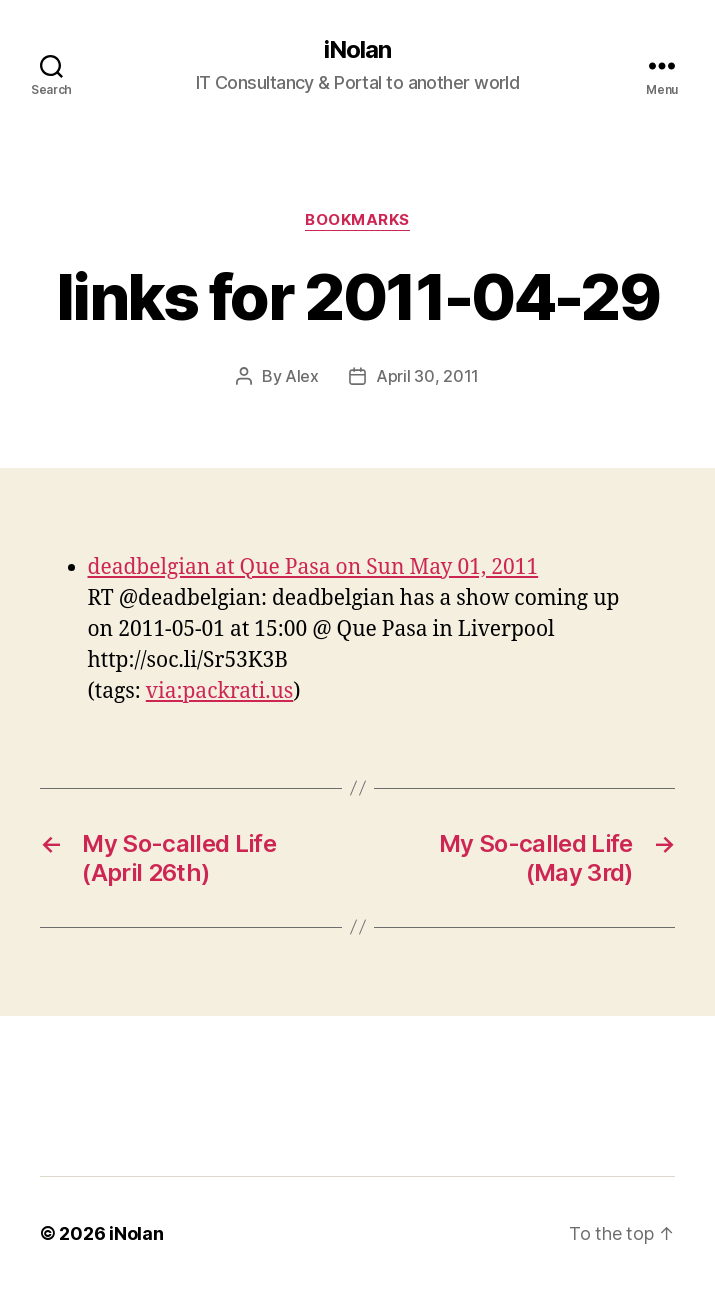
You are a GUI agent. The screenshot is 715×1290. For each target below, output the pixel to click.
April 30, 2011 (427, 376)
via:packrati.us (220, 691)
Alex (302, 376)
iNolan (357, 50)
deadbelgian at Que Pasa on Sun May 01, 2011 (313, 567)
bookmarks (357, 220)
